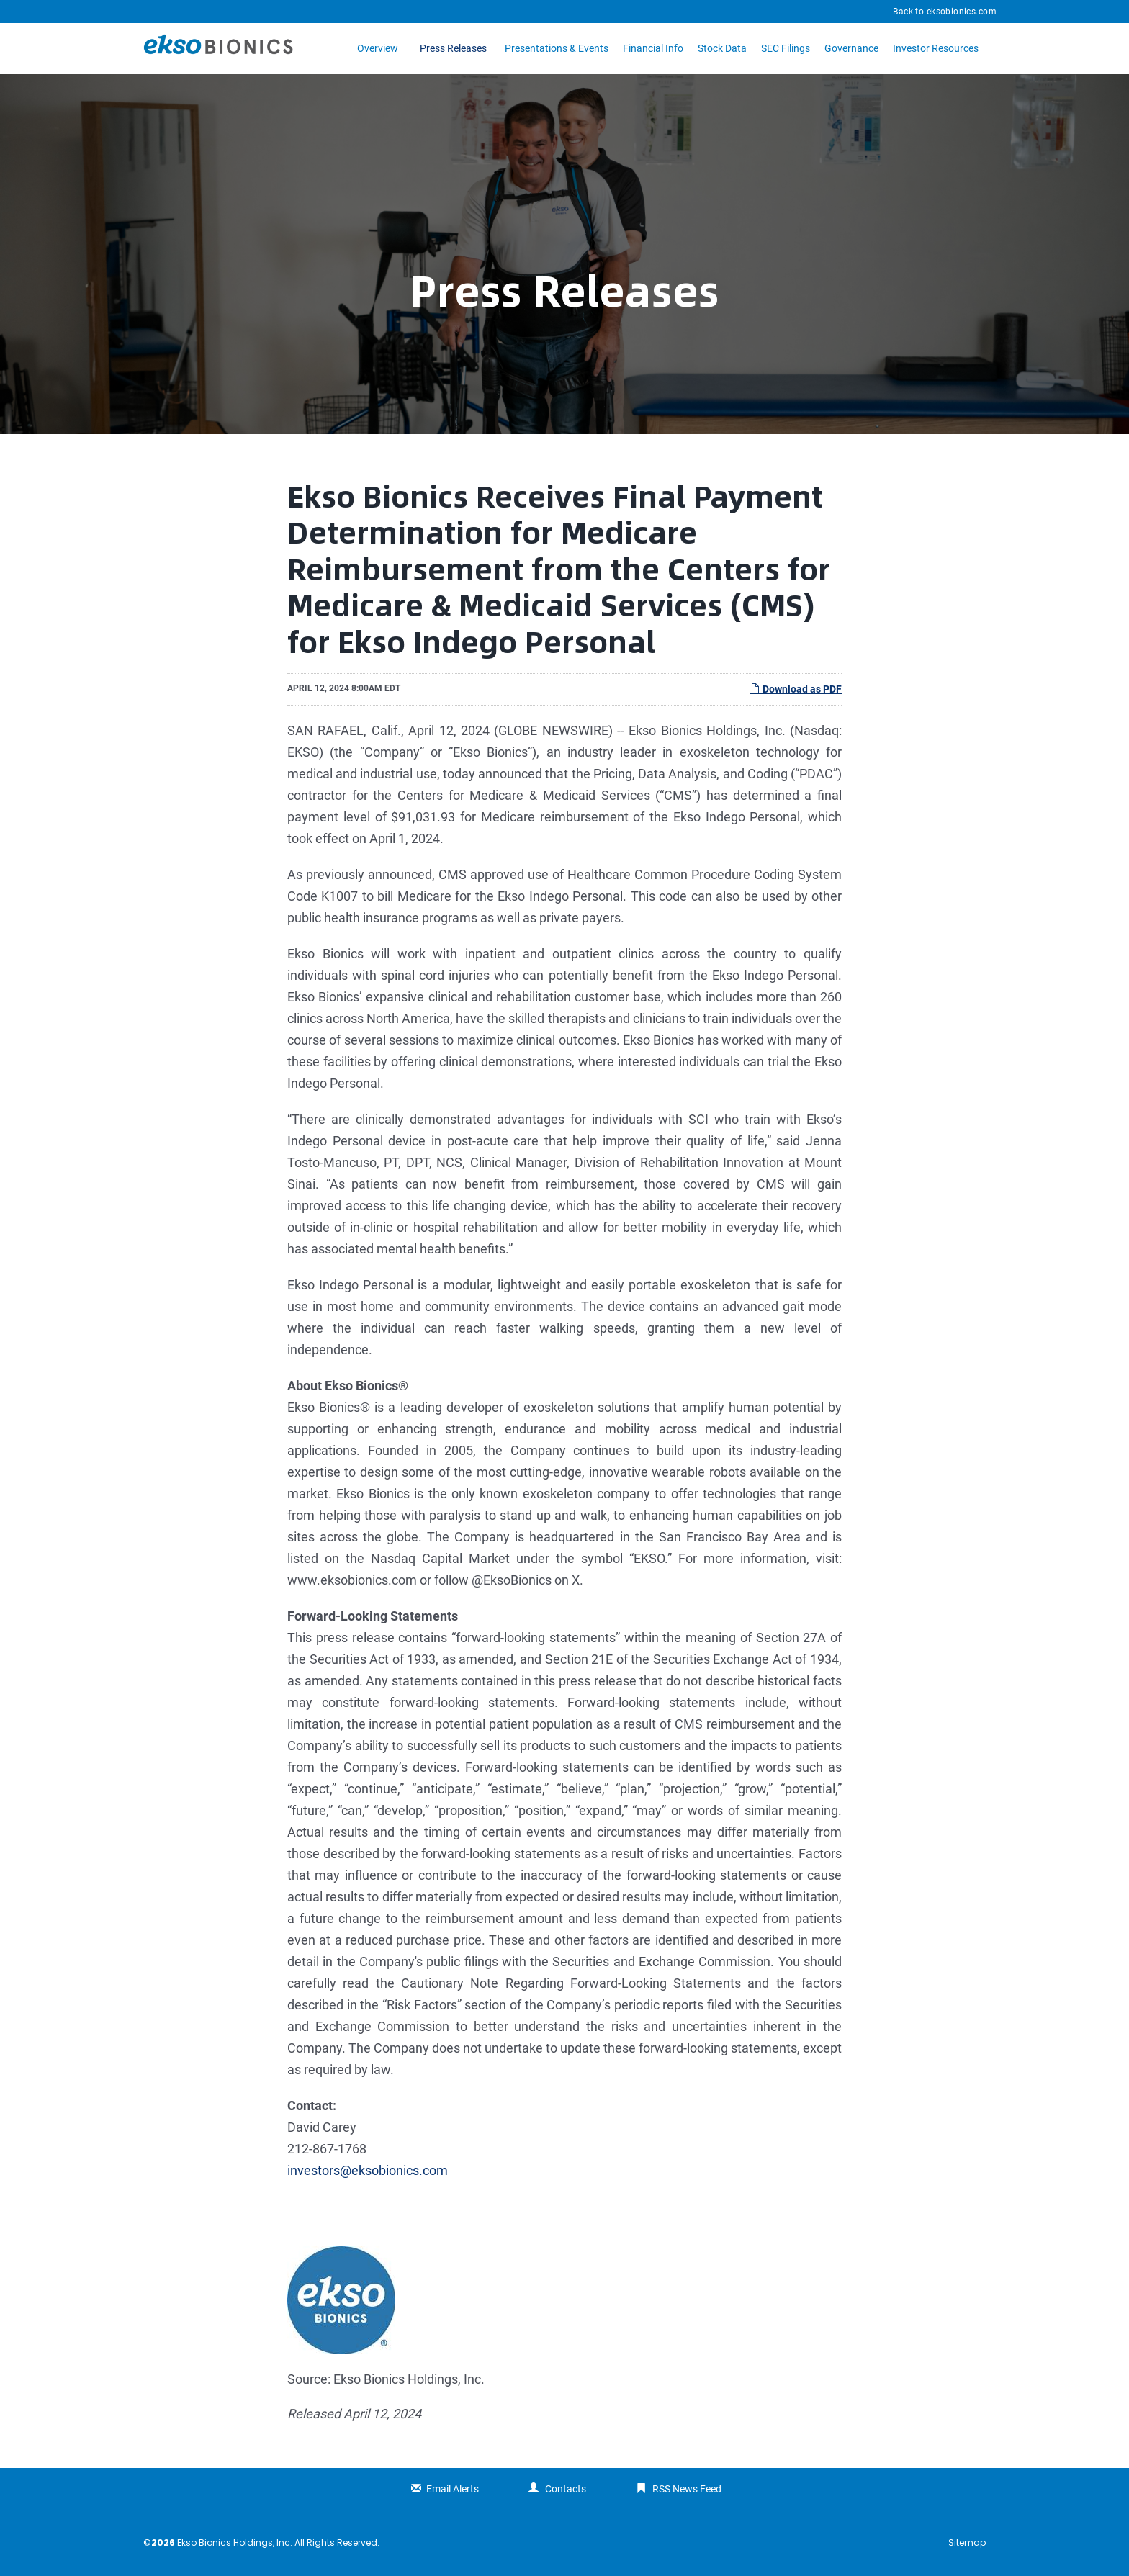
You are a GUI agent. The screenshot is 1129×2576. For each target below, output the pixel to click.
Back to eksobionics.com (945, 11)
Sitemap (967, 2543)
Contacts (565, 2489)
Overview (377, 48)
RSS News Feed (686, 2489)
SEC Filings (785, 48)
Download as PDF (796, 689)
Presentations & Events (556, 48)
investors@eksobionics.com (367, 2170)
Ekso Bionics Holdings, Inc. (234, 2542)
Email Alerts (452, 2489)
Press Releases (453, 48)
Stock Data (722, 48)
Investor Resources (936, 48)
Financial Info (653, 48)
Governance (851, 48)
